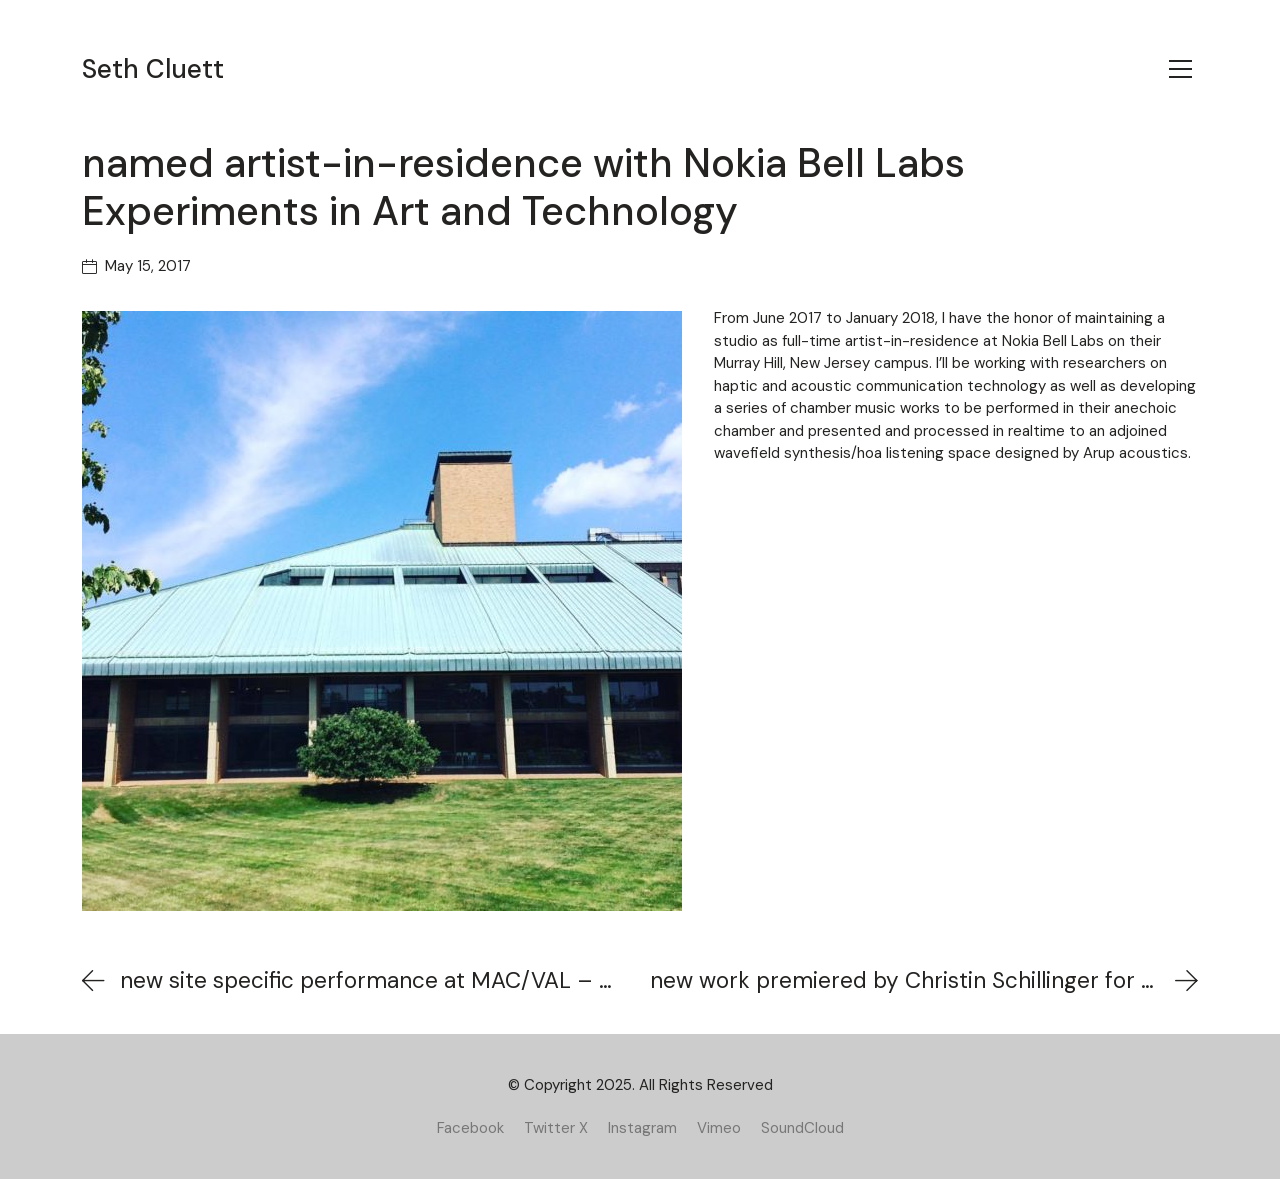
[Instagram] (642, 1128)
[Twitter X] (556, 1128)
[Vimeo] (719, 1128)
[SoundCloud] (802, 1128)
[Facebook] (470, 1128)
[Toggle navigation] (1180, 69)
